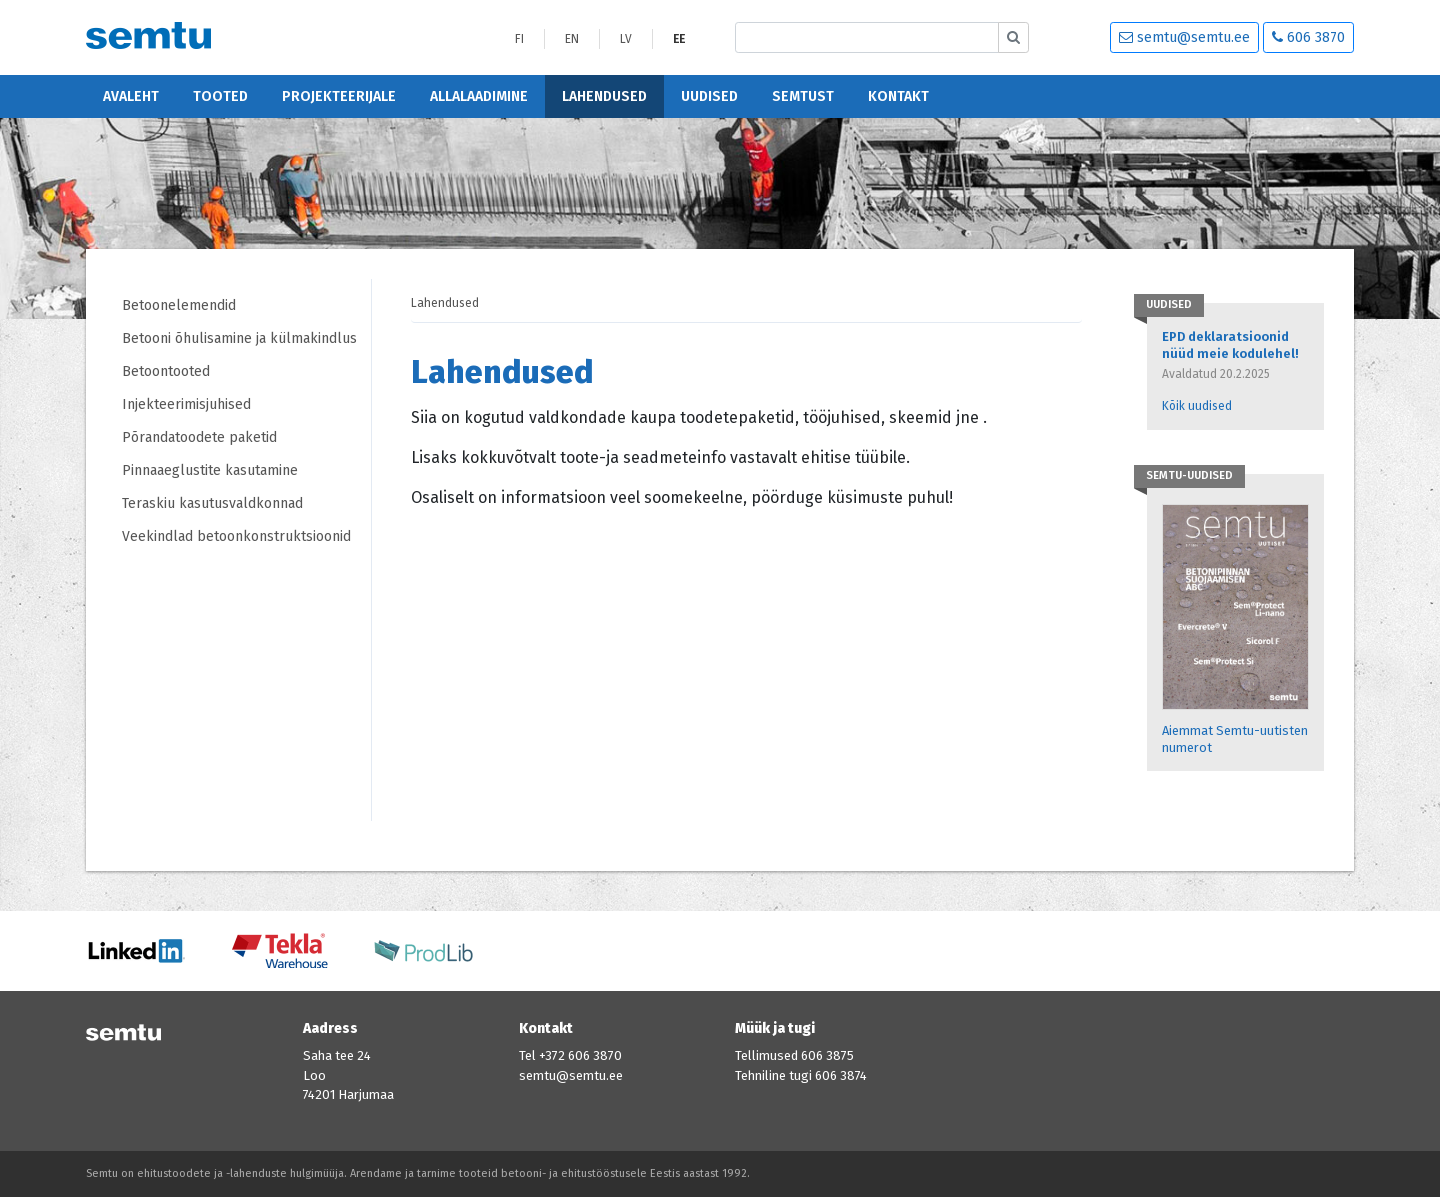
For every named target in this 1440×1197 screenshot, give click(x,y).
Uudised (709, 96)
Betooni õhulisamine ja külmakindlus (239, 338)
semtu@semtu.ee (1184, 37)
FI (519, 39)
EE (679, 39)
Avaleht (131, 96)
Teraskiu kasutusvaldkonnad (212, 503)
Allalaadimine (479, 96)
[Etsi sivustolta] (867, 37)
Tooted (220, 96)
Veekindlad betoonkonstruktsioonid (236, 536)
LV (626, 39)
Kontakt (898, 96)
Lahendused (604, 96)
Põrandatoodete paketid (199, 437)
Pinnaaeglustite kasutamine (210, 470)
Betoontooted (166, 371)
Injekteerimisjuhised (186, 404)
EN (572, 39)
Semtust (803, 96)
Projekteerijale (339, 96)
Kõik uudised (1197, 406)
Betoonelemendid (179, 305)
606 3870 (1308, 37)
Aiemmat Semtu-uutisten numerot (1235, 739)
